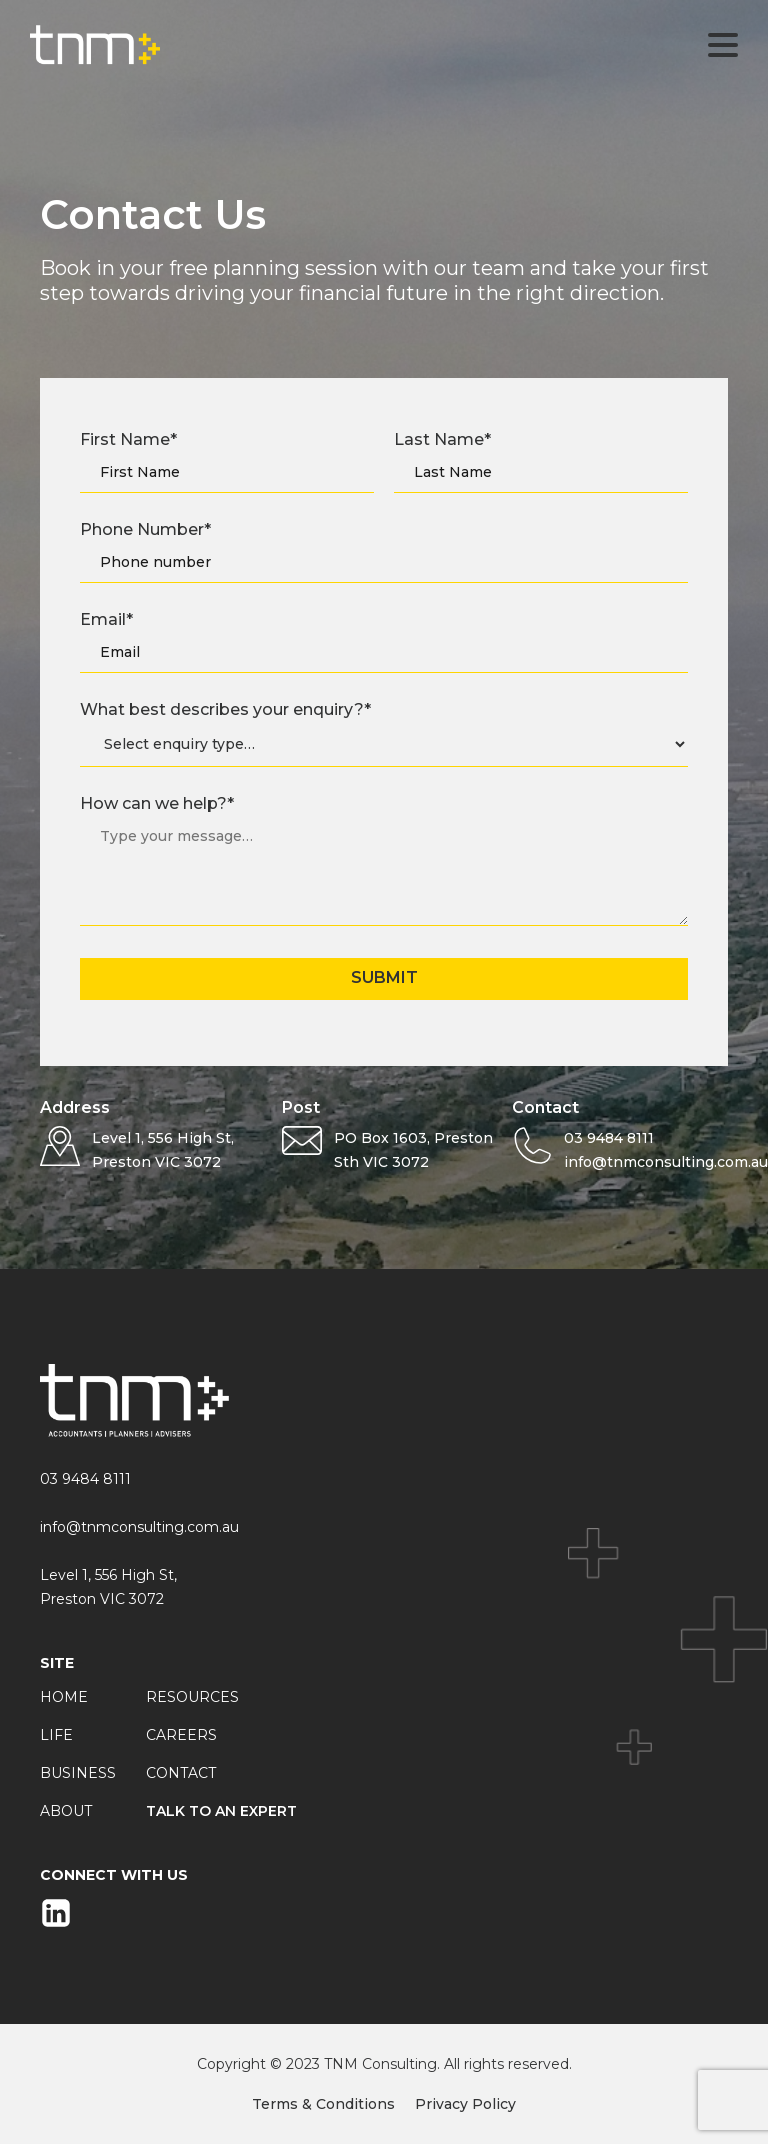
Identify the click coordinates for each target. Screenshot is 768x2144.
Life (56, 1735)
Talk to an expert (221, 1811)
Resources (192, 1697)
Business (78, 1773)
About (66, 1811)
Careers (181, 1735)
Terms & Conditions (323, 2104)
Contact (181, 1773)
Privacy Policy (465, 2104)
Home (64, 1697)
